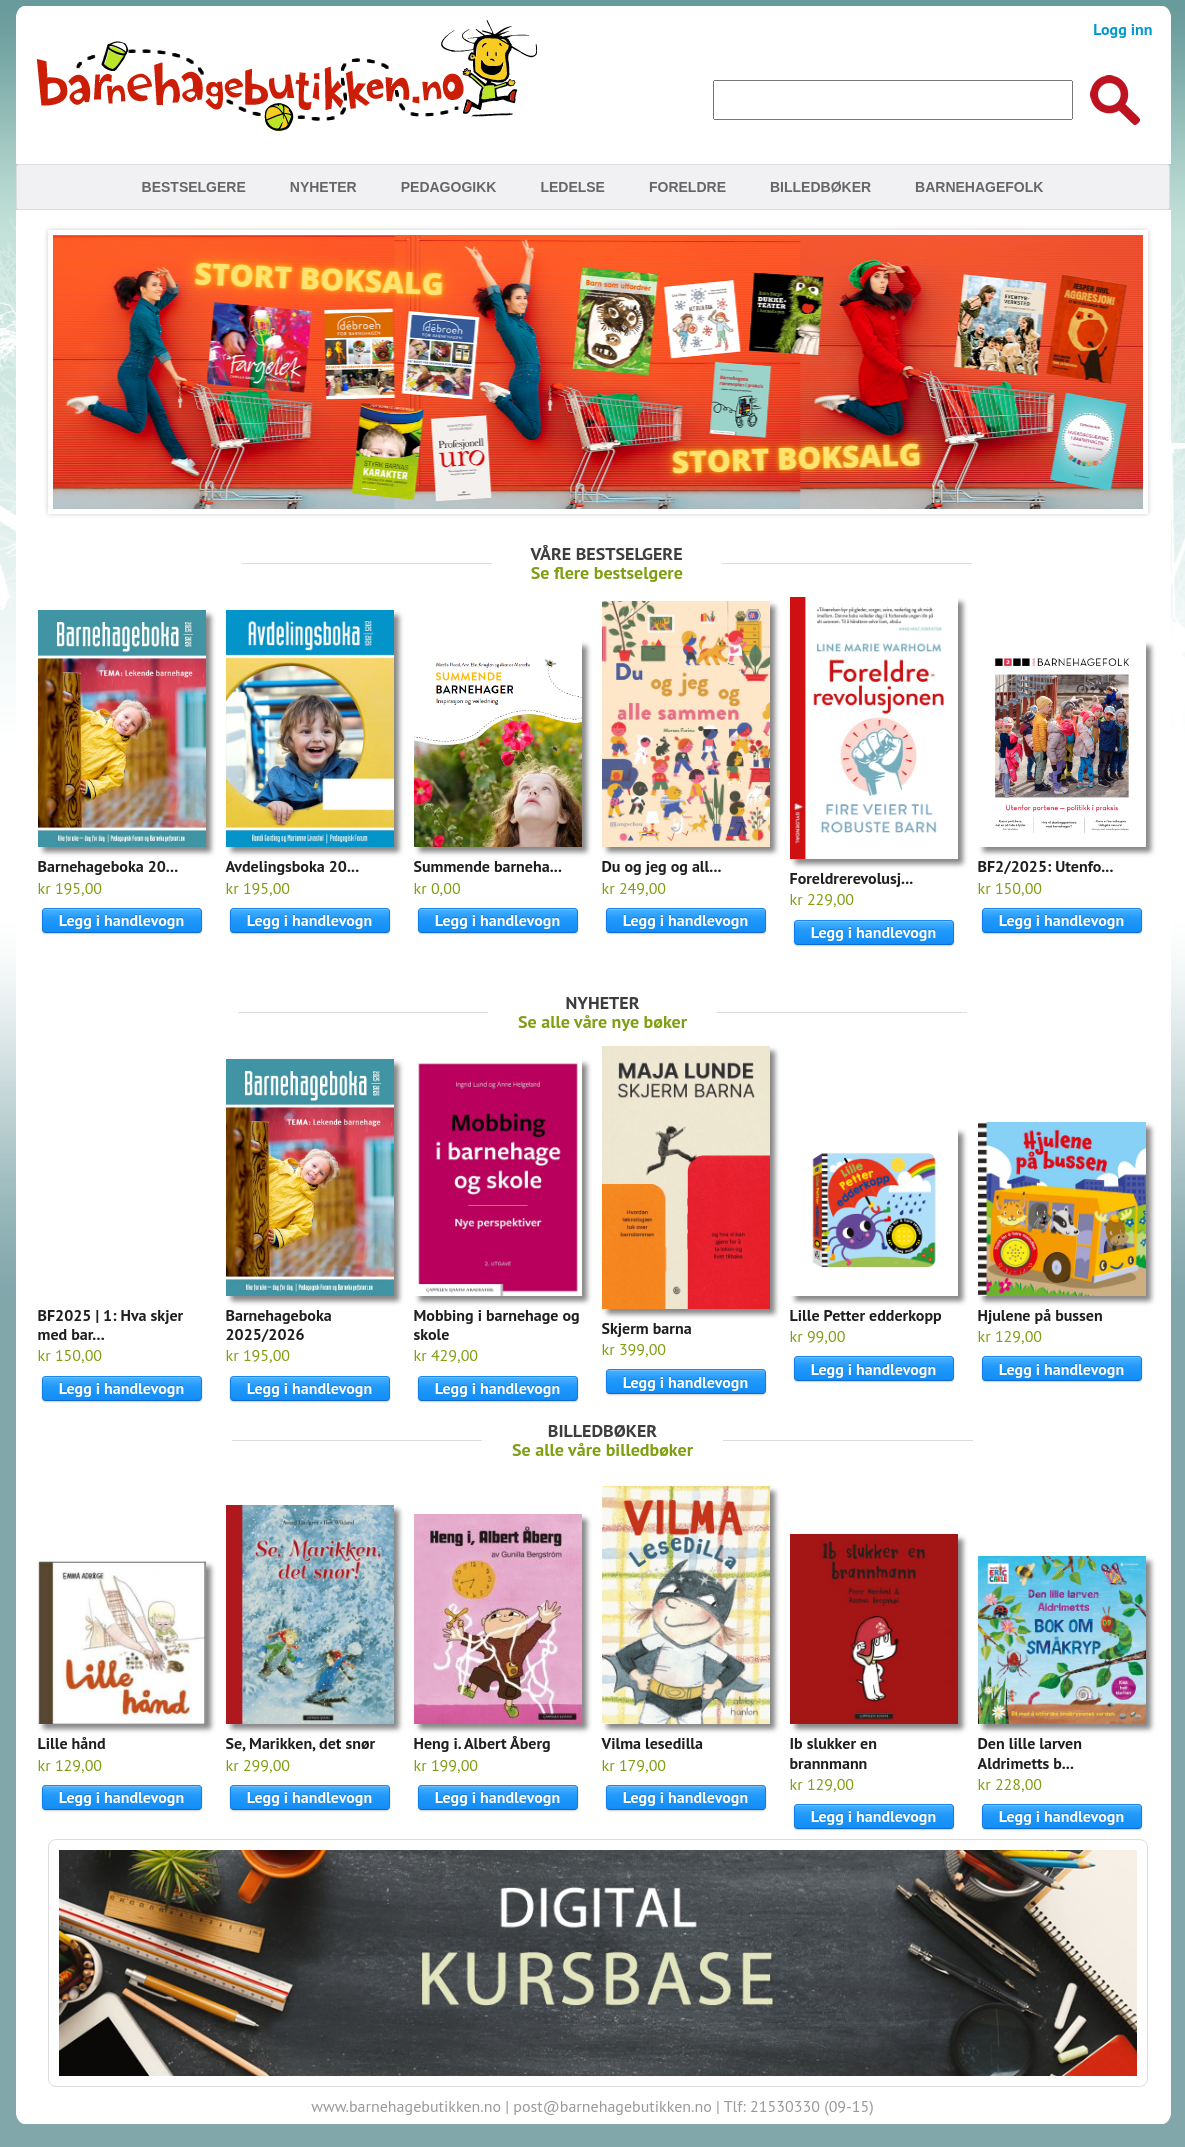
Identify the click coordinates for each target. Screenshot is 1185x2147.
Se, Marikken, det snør (301, 1743)
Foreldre (687, 187)
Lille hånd (72, 1743)
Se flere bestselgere (607, 572)
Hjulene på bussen (1040, 1315)
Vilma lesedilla (653, 1743)
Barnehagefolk (979, 187)
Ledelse (572, 187)
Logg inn (1122, 29)
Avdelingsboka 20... (293, 866)
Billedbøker (820, 187)
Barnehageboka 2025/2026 (279, 1324)
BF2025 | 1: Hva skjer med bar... (111, 1324)
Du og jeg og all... (662, 866)
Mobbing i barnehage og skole (497, 1324)
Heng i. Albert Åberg (482, 1743)
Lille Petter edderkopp (866, 1315)
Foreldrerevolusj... (852, 878)
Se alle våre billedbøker (602, 1449)
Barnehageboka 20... (108, 866)
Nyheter (323, 187)
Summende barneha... (488, 866)
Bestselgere (194, 187)
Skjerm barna (647, 1328)
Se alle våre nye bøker (602, 1021)
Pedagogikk (449, 187)
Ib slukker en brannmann (833, 1752)
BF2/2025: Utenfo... (1046, 866)
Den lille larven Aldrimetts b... (1030, 1752)
